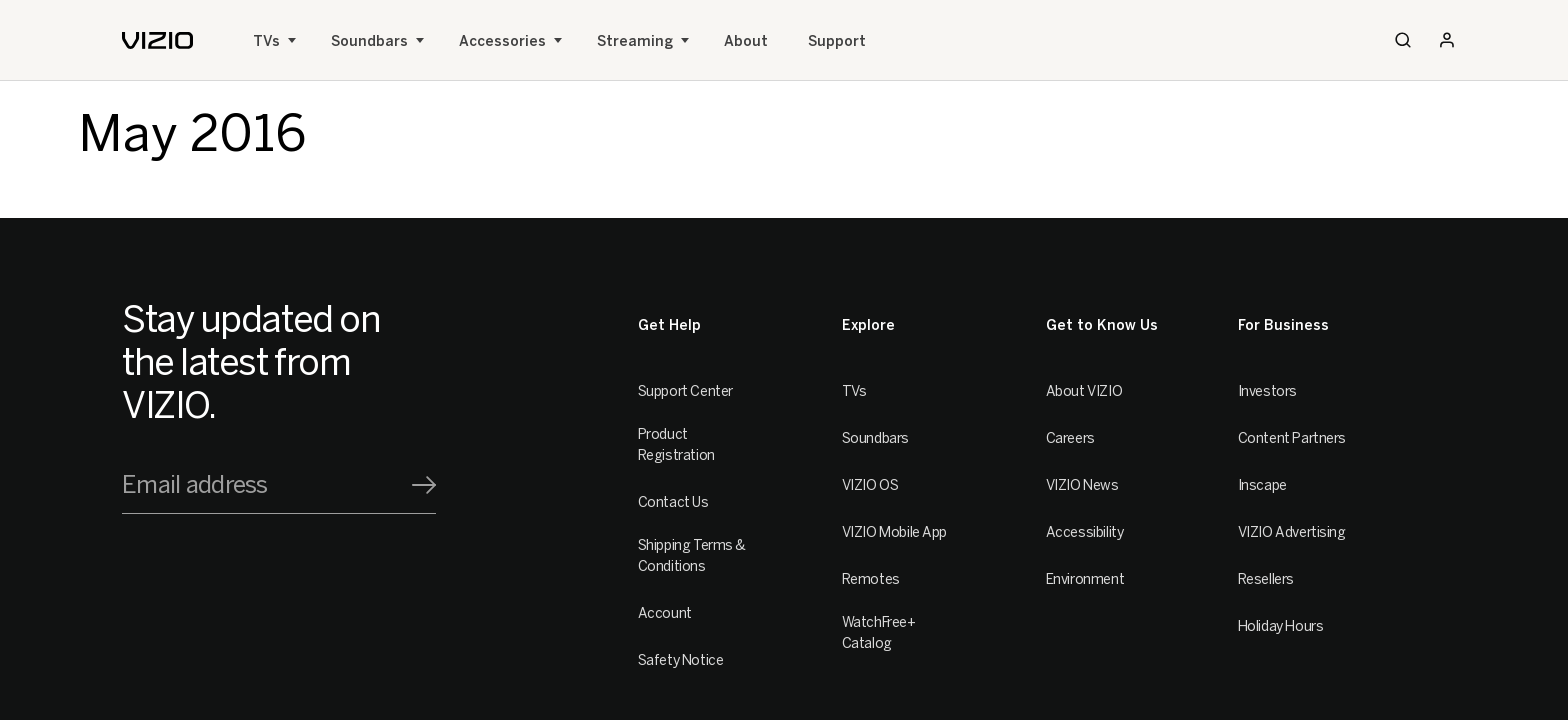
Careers (1070, 438)
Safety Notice (681, 660)
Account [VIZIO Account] (665, 613)
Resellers (1266, 579)
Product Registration (676, 445)
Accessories (502, 41)
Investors (1267, 391)
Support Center (685, 391)
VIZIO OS (870, 485)
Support (837, 41)
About (746, 41)
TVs (266, 41)
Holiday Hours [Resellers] (1281, 626)
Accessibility (1085, 532)
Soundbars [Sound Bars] (369, 41)
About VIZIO (1084, 391)
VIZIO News (1082, 485)
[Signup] (424, 485)
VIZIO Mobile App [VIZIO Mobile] (894, 532)
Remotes (871, 579)
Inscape (1262, 485)
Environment (1085, 579)
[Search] (1403, 40)
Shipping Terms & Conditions (692, 556)
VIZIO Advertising (1292, 532)
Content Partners (1292, 438)
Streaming (635, 41)
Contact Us (673, 502)
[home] (157, 40)
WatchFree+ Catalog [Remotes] (879, 633)
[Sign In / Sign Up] (1447, 40)
